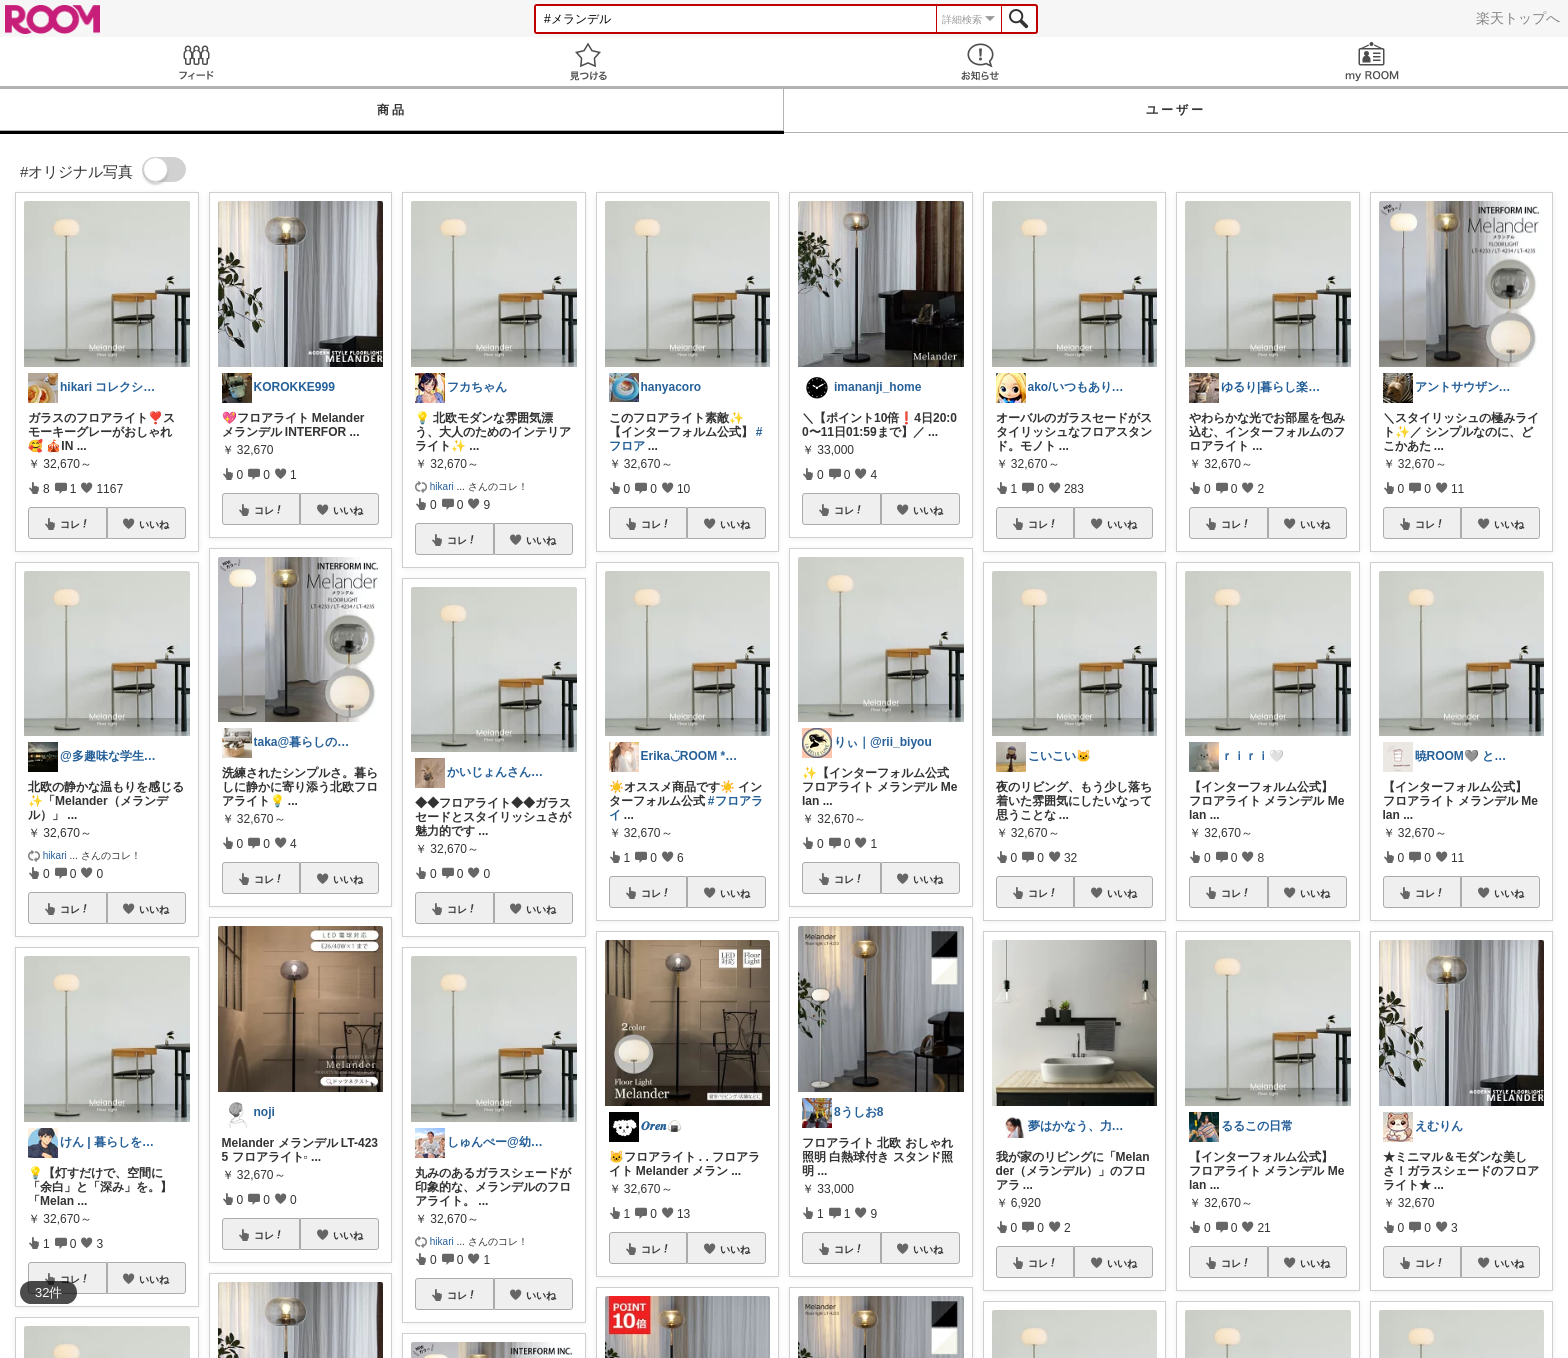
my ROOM (1372, 61)
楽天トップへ (1518, 18)
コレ (75, 524)
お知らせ (980, 61)
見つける (588, 61)
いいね (154, 524)
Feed (196, 61)
